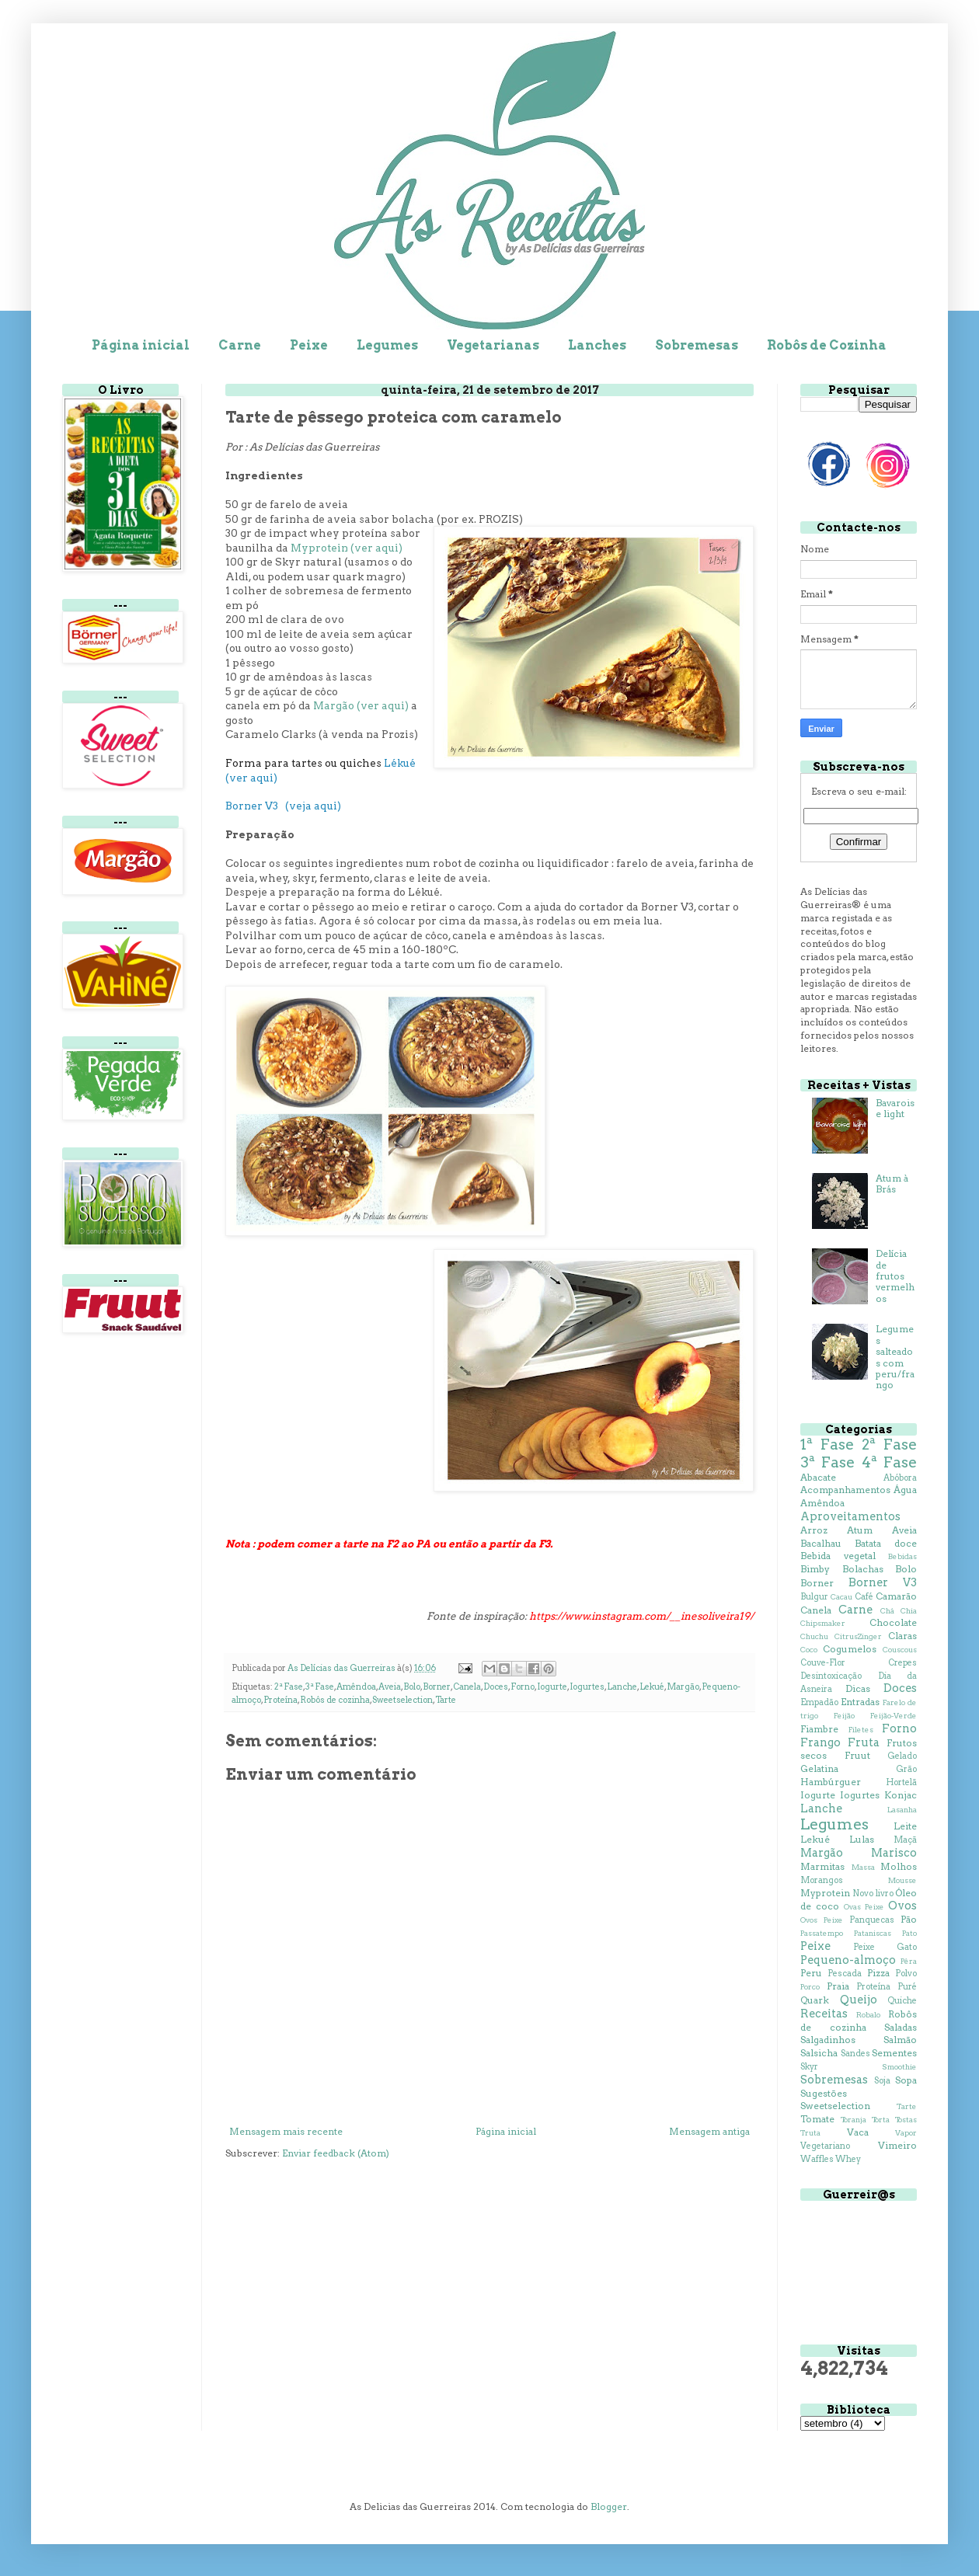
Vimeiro (897, 2145)
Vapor (906, 2133)
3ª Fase (319, 1687)
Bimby (815, 1569)
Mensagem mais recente (286, 2131)
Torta (881, 2119)
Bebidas (902, 1556)
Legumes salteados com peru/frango (895, 1357)
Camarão (896, 1596)
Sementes (894, 2053)
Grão (906, 1769)
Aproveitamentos (850, 1516)
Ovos (902, 1906)
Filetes (860, 1729)
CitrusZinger (858, 1636)
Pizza (878, 1973)
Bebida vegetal (838, 1555)
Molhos (898, 1866)
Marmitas (822, 1866)
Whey (848, 2159)
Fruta (864, 1742)
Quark (814, 2000)
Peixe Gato (885, 1947)
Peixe (309, 345)
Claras (902, 1635)
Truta (810, 2133)
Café (864, 1597)
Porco (810, 1986)
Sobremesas (696, 345)
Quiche (902, 2001)
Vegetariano (825, 2146)
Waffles (817, 2159)
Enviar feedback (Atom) (335, 2153)
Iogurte (552, 1687)
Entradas (860, 1701)
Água (905, 1489)
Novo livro (872, 1893)
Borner (437, 1687)
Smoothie (899, 2067)
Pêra (909, 1961)
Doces (495, 1687)
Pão (909, 1919)
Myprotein (825, 1893)
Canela (467, 1687)
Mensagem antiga (709, 2131)
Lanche (622, 1687)
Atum (860, 1530)
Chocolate (893, 1622)
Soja (882, 2081)
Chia (909, 1611)
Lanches (597, 345)
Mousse (902, 1880)
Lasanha (902, 1809)
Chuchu (814, 1636)
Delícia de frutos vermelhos (895, 1276)
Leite (905, 1826)
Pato (909, 1933)
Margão (683, 1687)
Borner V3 (882, 1582)
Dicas (857, 1688)
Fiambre (819, 1729)
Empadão (819, 1702)
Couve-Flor (822, 1663)
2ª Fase (288, 1687)
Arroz (813, 1530)
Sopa (906, 2080)
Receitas (824, 2014)
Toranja (853, 2119)
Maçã (905, 1840)
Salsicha (819, 2053)
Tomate (817, 2119)
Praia (838, 1986)
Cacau (841, 1597)
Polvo (906, 1974)
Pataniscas (872, 1933)
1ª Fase (827, 1444)
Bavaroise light (895, 1108)
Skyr (809, 2067)
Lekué (651, 1687)
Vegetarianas (493, 345)
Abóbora (900, 1478)
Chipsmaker (822, 1623)
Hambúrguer (830, 1782)
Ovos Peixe (821, 1920)
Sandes (855, 2054)
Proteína (280, 1700)
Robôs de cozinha (335, 1700)
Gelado (902, 1756)
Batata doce (886, 1543)
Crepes (902, 1663)
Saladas (900, 2027)
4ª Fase (889, 1462)
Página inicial (141, 345)
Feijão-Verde (893, 1715)
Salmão (900, 2039)
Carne (239, 345)
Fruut (857, 1755)
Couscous (900, 1649)
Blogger (609, 2506)
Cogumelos (849, 1649)
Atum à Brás (892, 1183)
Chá (887, 1611)
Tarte (445, 1700)
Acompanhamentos (845, 1489)
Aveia (389, 1687)
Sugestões (823, 2093)
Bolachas (862, 1569)
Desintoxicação (831, 1676)
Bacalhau (820, 1543)
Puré (907, 1987)
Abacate (818, 1477)
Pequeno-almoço (848, 1960)
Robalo (868, 2014)
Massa (863, 1867)
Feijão (844, 1715)
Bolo (411, 1687)
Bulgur (814, 1597)
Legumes (387, 345)
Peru (811, 1973)
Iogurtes (587, 1687)
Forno (522, 1687)
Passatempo (821, 1933)
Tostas (906, 2119)
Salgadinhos (827, 2039)
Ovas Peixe (864, 1906)
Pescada (844, 1974)
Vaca (858, 2132)
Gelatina (819, 1768)
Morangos (821, 1880)
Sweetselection (402, 1700)
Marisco (894, 1853)
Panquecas (871, 1920)
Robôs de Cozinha (827, 345)
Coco (808, 1649)
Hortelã (901, 1782)
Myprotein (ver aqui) (346, 547)
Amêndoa (356, 1687)
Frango (820, 1742)
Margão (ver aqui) (361, 705)
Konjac (900, 1795)
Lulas (861, 1839)
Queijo (858, 2000)
